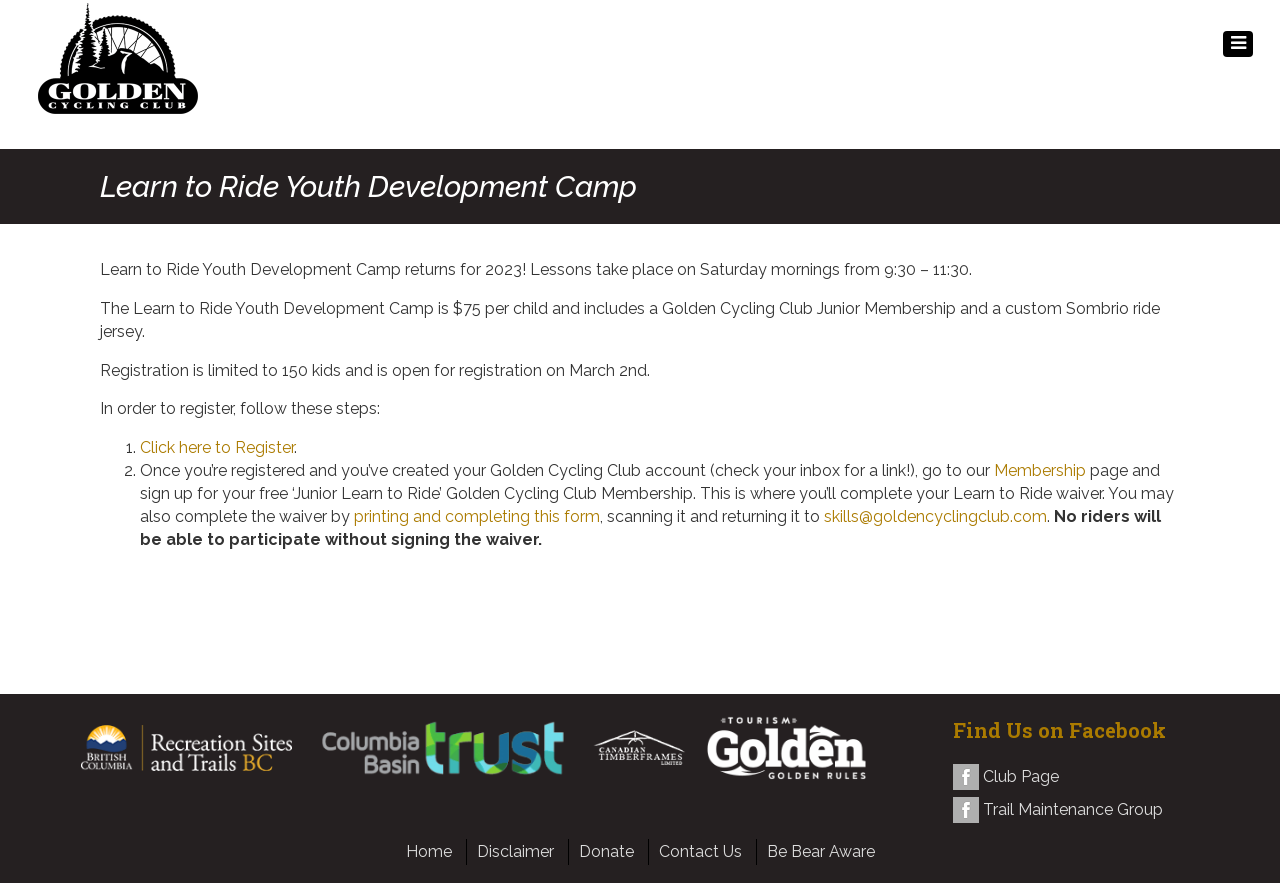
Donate (606, 851)
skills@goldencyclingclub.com (935, 516)
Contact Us (700, 851)
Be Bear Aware (821, 851)
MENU (1238, 49)
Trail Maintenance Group (1073, 809)
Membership (1040, 470)
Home (429, 851)
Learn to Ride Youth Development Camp (368, 186)
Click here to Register (217, 447)
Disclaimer (515, 851)
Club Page (1021, 776)
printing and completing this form (477, 516)
